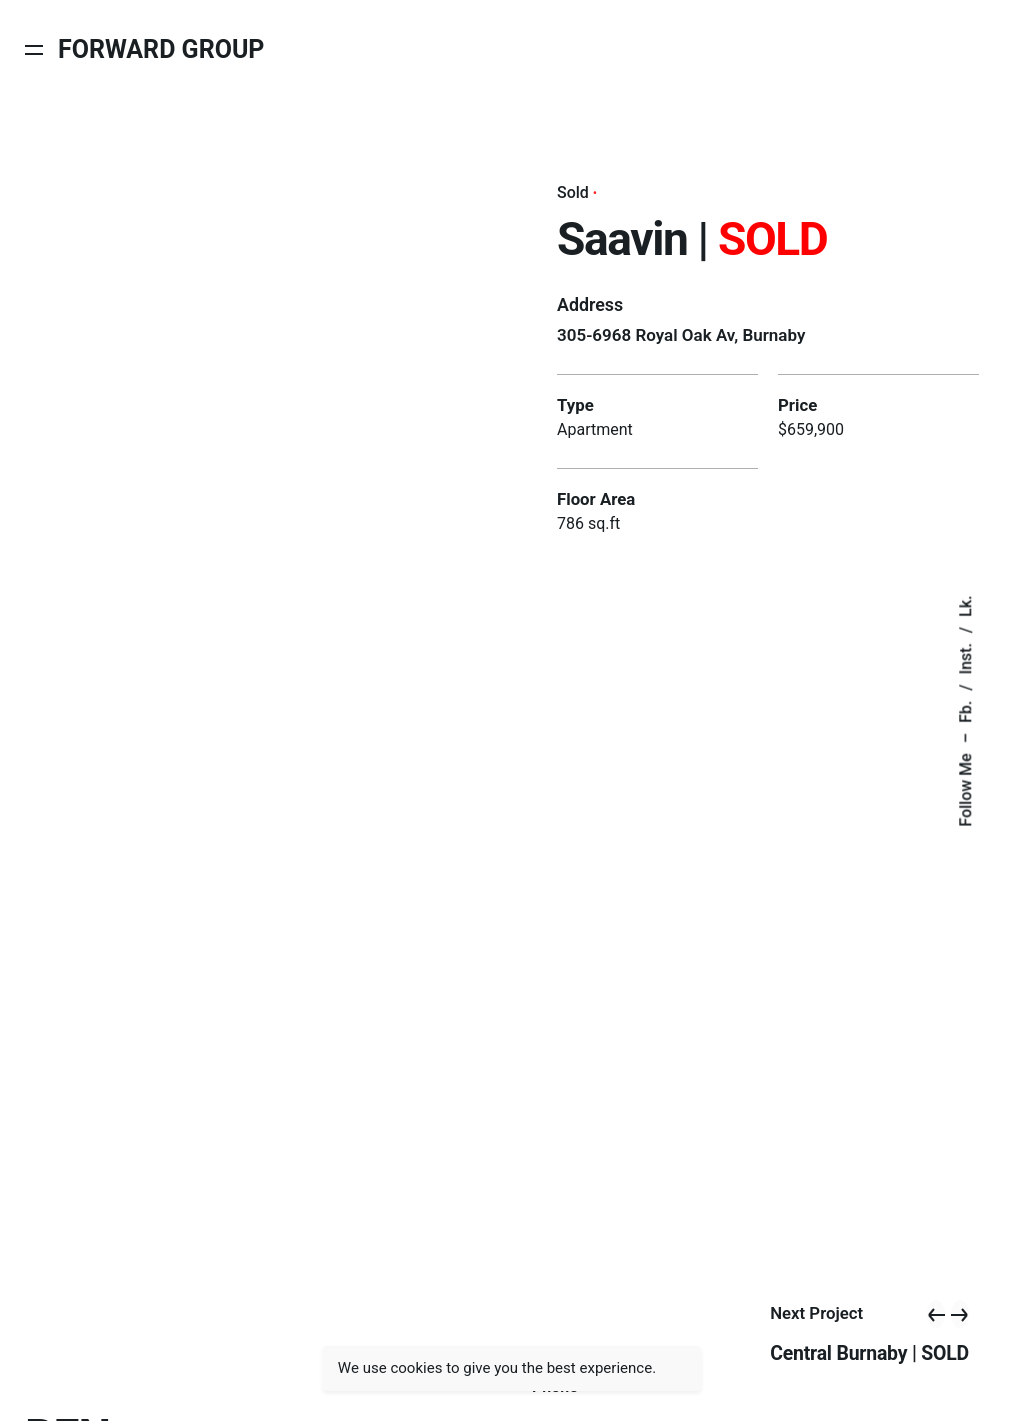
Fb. (965, 711)
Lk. (965, 605)
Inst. (965, 658)
